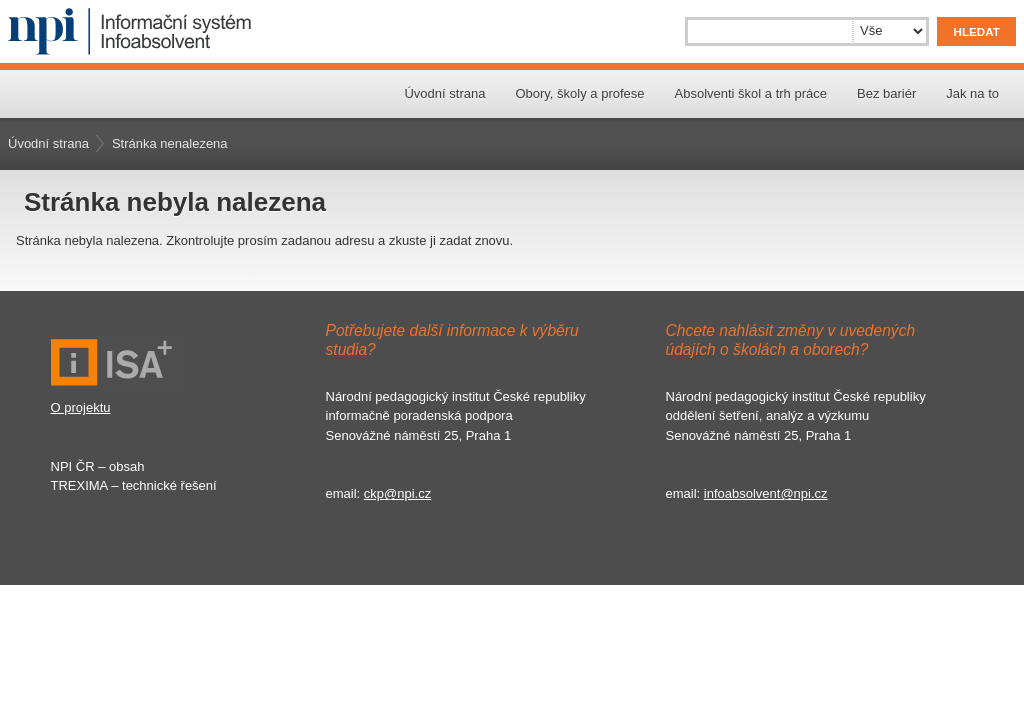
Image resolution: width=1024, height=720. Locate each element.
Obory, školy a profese (579, 93)
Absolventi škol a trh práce (751, 93)
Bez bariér (886, 93)
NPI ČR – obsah (98, 466)
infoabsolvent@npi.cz (766, 493)
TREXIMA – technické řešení (134, 485)
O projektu (81, 407)
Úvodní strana (444, 93)
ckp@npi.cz (397, 493)
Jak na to (972, 93)
